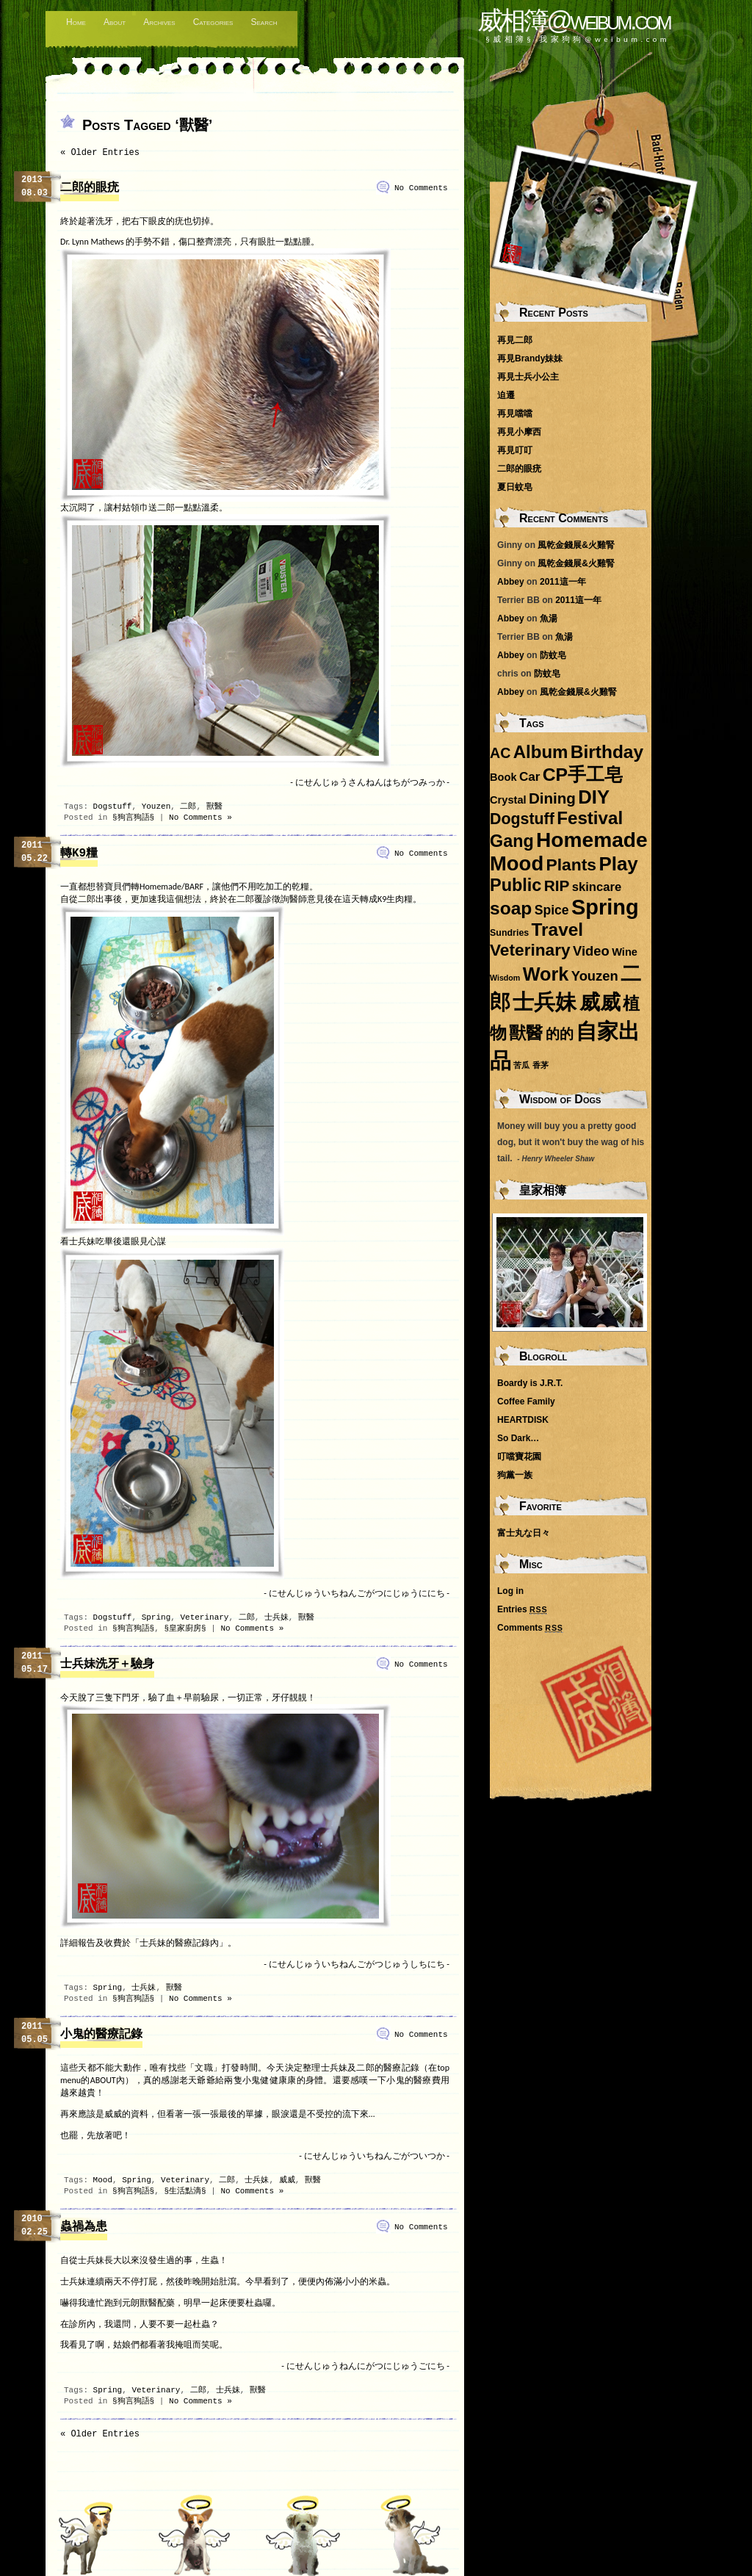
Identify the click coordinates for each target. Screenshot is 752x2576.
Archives (159, 22)
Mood (102, 2180)
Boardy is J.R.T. (530, 1383)
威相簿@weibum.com (573, 20)
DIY (594, 797)
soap (511, 908)
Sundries (509, 933)
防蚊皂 (553, 655)
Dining (552, 798)
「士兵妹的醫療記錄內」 (179, 1943)
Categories (213, 22)
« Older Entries (100, 153)
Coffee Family (526, 1401)
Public (515, 885)
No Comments (421, 188)
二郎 (188, 806)
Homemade (592, 840)
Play (618, 864)
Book (503, 777)
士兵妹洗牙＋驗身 (107, 1664)
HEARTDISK (523, 1420)
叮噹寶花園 (519, 1456)
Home (76, 22)
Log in (510, 1591)
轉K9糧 (79, 853)
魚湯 (548, 618)
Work (546, 974)
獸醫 (214, 806)
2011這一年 (563, 582)
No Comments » (200, 817)
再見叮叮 (514, 450)
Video (591, 951)
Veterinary (204, 1617)
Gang (512, 841)
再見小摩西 (519, 432)
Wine (624, 952)
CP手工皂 (583, 774)
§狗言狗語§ (133, 817)
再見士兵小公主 (528, 377)
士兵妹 (276, 1617)
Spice (552, 910)
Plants (571, 864)
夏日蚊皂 (514, 487)
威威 (287, 2180)
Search (263, 22)
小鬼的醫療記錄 (101, 2034)
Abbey (510, 582)
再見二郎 (514, 340)
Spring (156, 1617)
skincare (596, 887)
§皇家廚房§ (185, 1628)
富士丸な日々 (523, 1533)
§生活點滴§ (185, 2191)
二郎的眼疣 (89, 188)
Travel (557, 929)
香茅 (540, 1065)
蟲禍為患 (83, 2227)
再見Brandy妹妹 (530, 358)
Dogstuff (112, 806)
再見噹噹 (514, 413)
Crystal (508, 800)
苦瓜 (521, 1065)
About (115, 22)
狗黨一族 (514, 1475)
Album (540, 752)
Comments (530, 1628)
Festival (590, 818)
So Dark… (518, 1438)
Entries (522, 1609)
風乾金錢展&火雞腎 (576, 545)
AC (500, 753)
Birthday (607, 752)
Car (529, 777)
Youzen (156, 806)
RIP (557, 885)
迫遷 (506, 395)
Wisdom (505, 977)
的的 (560, 1034)
